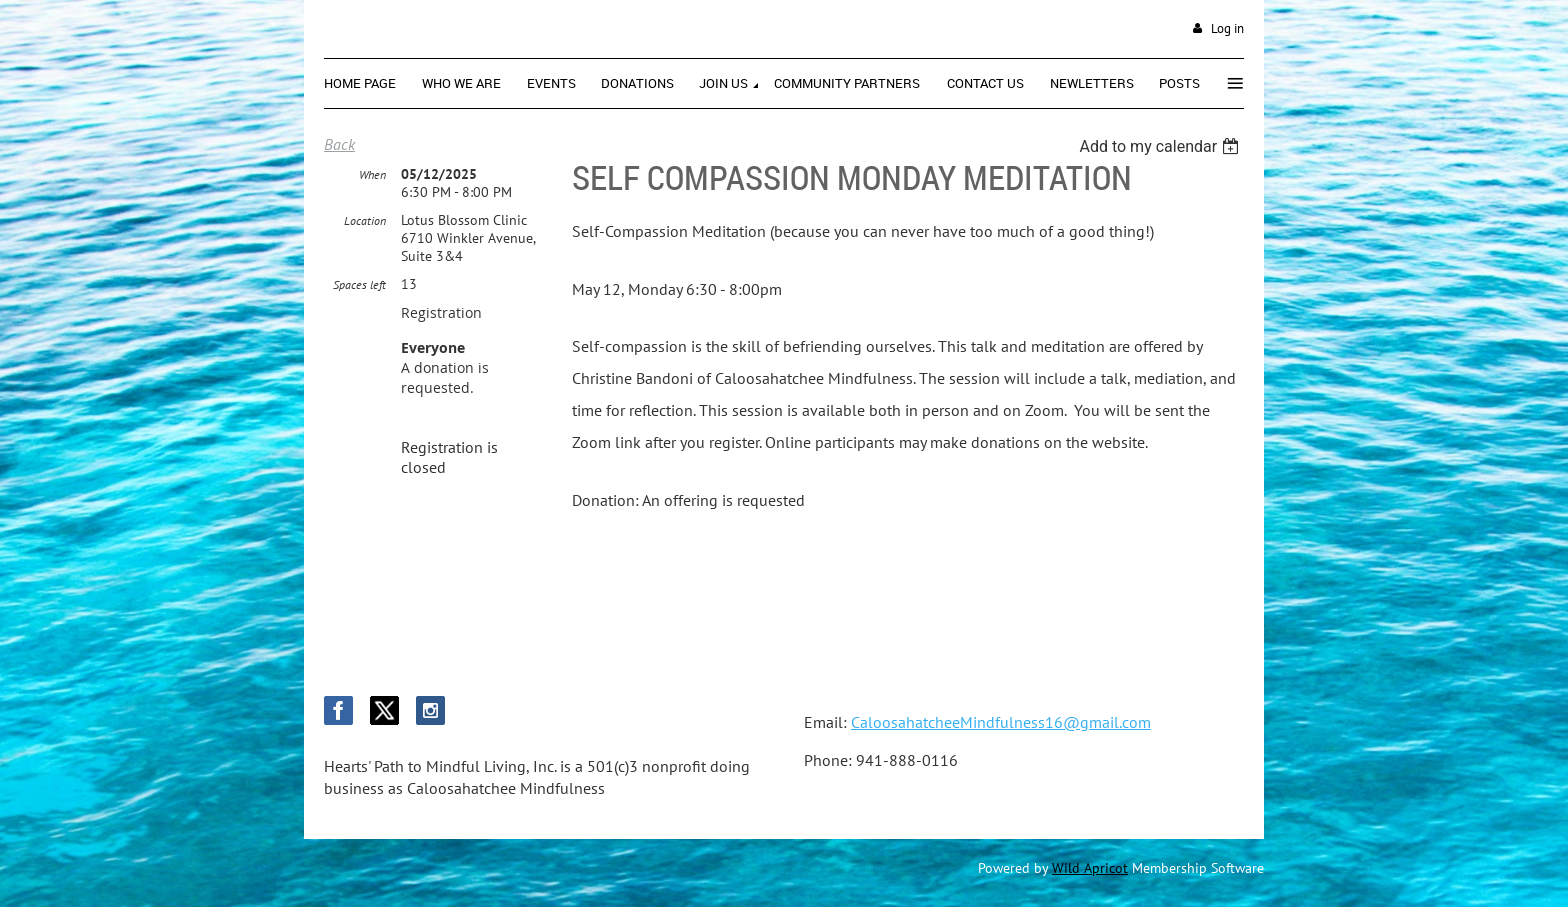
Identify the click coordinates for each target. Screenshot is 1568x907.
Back (339, 144)
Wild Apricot (1090, 868)
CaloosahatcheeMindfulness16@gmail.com (1001, 722)
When (372, 174)
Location (365, 220)
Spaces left (359, 284)
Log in (1227, 28)
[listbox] (1161, 146)
